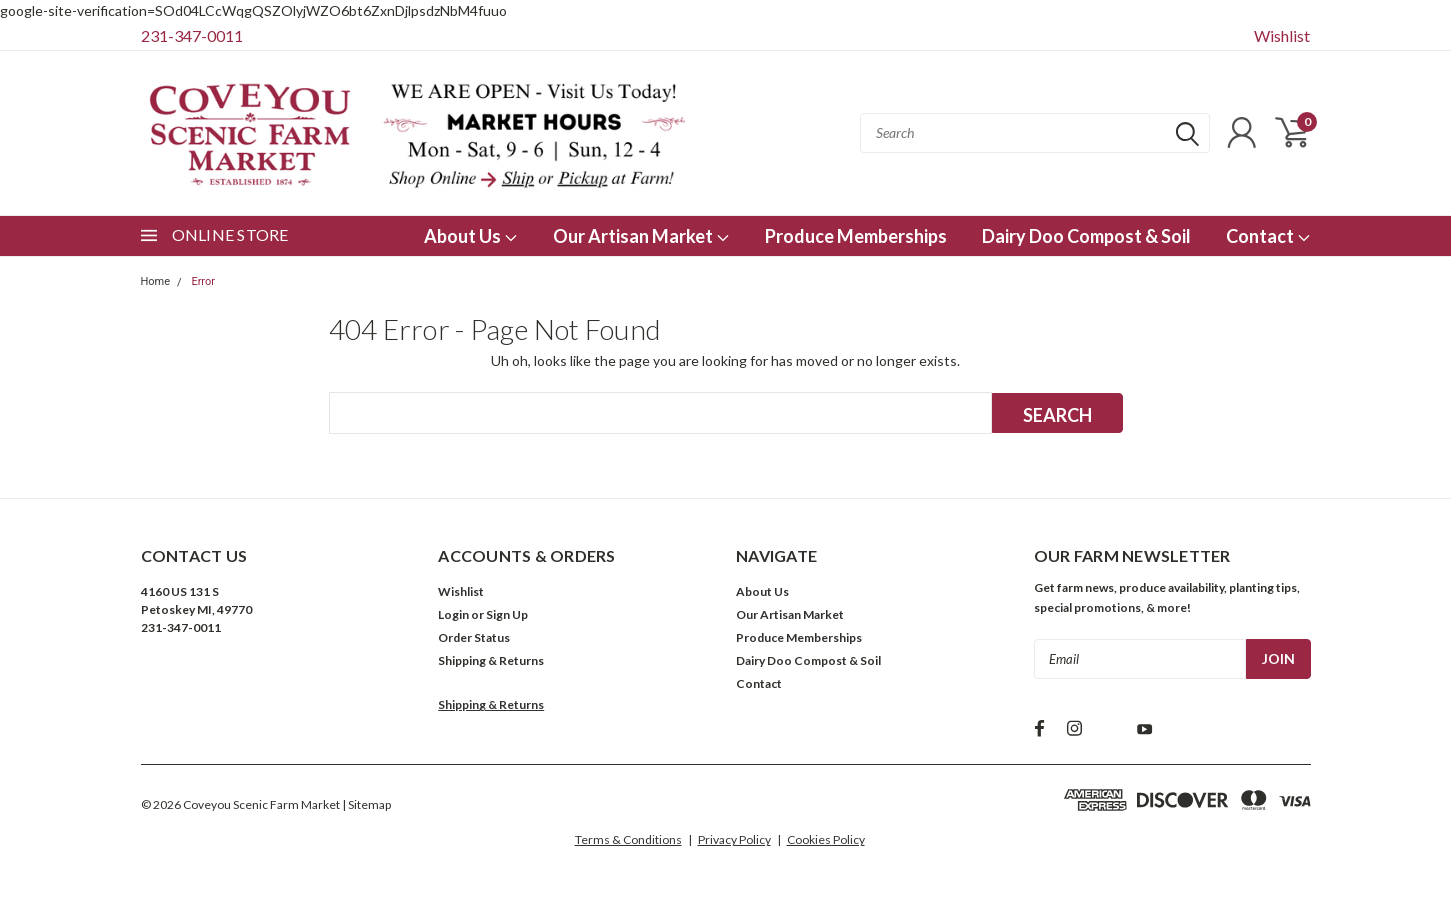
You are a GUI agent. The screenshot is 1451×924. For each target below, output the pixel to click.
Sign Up (507, 614)
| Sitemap (366, 804)
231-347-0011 (192, 35)
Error (203, 281)
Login (453, 614)
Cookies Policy (826, 839)
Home (156, 281)
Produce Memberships (856, 236)
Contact (1268, 236)
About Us (471, 236)
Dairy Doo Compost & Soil (1086, 236)
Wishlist (1282, 35)
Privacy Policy (734, 839)
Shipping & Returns (491, 660)
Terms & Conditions (628, 839)
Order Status (474, 637)
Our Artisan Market (641, 236)
